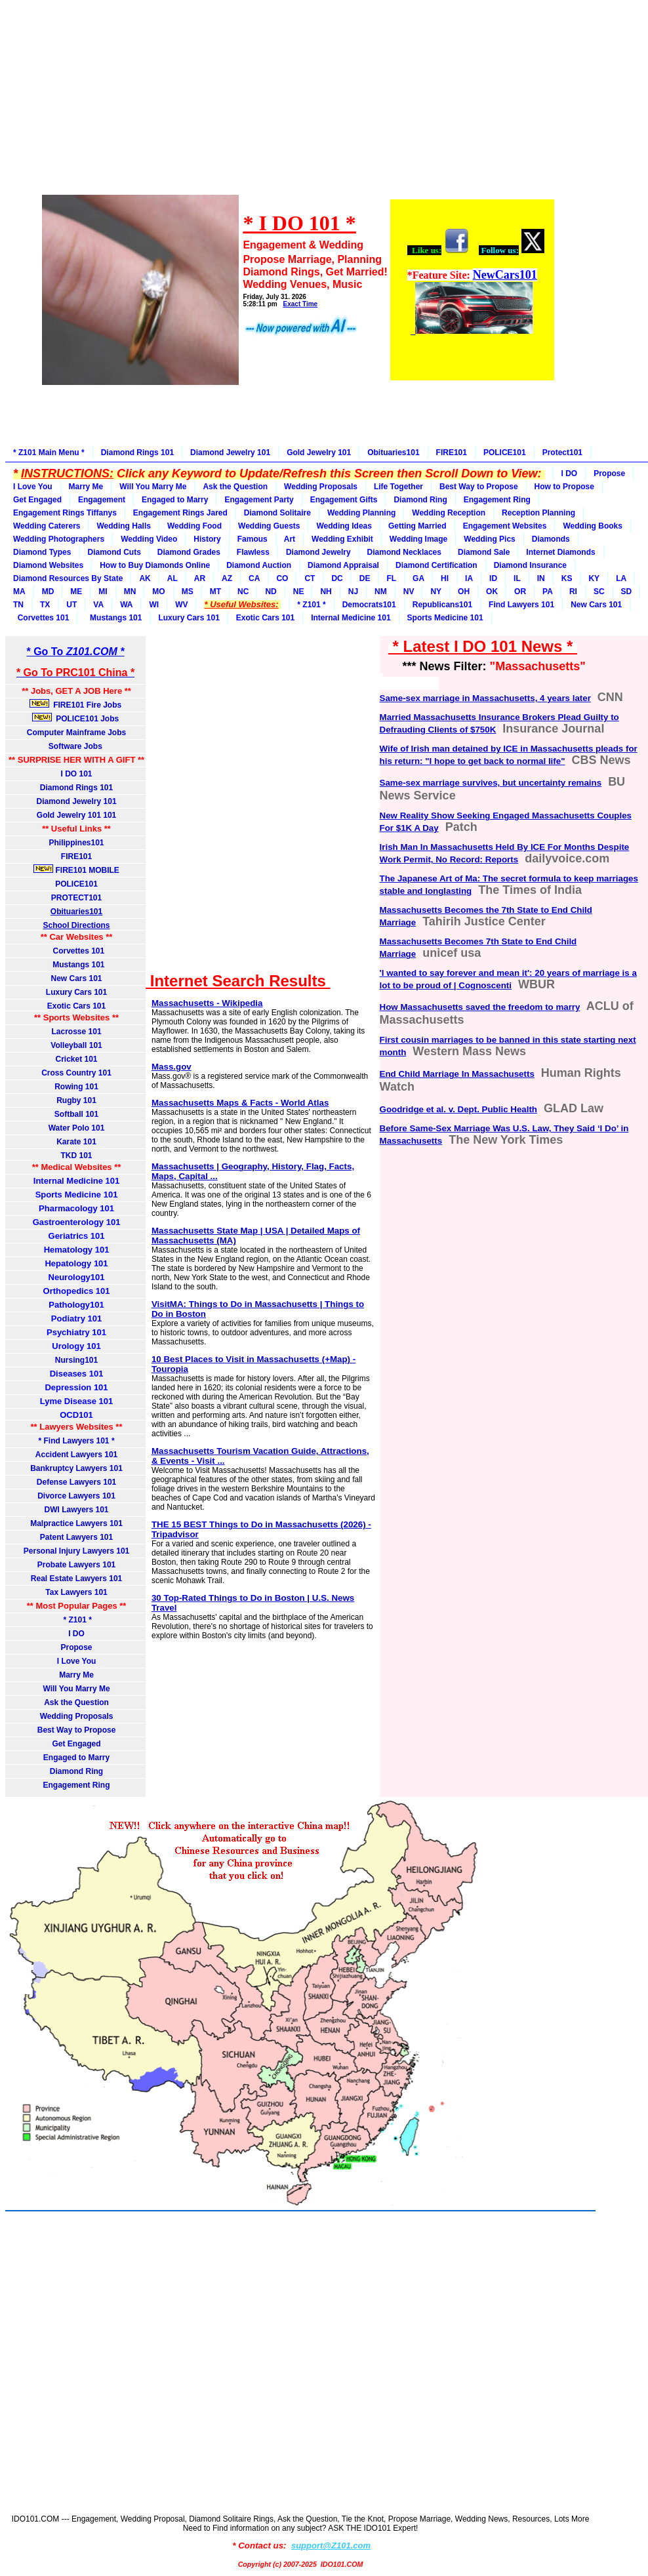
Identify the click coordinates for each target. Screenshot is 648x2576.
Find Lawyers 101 (521, 604)
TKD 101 (76, 1155)
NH (325, 591)
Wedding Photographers (58, 539)
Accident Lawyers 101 (76, 1454)
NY (435, 591)
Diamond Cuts (113, 552)
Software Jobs (76, 746)
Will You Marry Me (152, 486)
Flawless (253, 552)
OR (520, 591)
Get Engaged (37, 499)
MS (187, 591)
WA (126, 604)
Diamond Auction (258, 565)
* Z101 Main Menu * (49, 452)
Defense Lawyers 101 (76, 1482)
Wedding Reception (448, 512)
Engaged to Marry (175, 499)
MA (19, 591)
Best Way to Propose (478, 486)
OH (464, 591)
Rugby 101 (76, 1100)
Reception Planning (538, 512)
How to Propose (564, 486)
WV (181, 604)
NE (298, 591)
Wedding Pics (489, 539)
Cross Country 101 (76, 1072)
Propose (609, 473)
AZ (227, 578)
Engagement (101, 499)
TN (18, 604)
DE (365, 578)
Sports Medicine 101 (445, 617)
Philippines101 (76, 842)
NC (243, 591)
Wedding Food (194, 526)
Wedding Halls (123, 526)
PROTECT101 (76, 897)
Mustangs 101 (113, 617)
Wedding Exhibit (342, 539)
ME (76, 591)
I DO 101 (76, 773)
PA (547, 591)
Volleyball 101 (76, 1045)
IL (517, 578)
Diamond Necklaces (404, 552)
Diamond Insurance (530, 565)
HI (445, 578)
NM (381, 591)
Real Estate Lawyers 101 (76, 1578)
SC (599, 591)
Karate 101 (76, 1141)
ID (493, 578)
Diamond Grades (188, 552)
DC (336, 578)
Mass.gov (172, 1067)
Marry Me (86, 486)
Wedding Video (149, 539)
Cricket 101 (77, 1059)
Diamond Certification (436, 565)
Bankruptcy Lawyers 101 (76, 1468)
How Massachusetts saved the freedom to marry (480, 1007)
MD (48, 591)
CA (254, 578)
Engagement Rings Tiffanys (65, 512)
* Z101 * (311, 604)
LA (621, 578)
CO (282, 578)
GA (418, 578)
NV (409, 591)
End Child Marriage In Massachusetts (457, 1074)
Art (289, 539)
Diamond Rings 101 (137, 452)
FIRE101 (451, 452)
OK (492, 591)
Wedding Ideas (343, 526)
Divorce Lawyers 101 (76, 1495)
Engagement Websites (505, 526)
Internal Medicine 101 (350, 617)
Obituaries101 (393, 452)
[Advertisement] (297, 106)
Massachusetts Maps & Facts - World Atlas (240, 1103)
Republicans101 (442, 604)
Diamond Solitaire (277, 512)
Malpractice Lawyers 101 (76, 1523)
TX (45, 604)
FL (391, 578)
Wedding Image (418, 539)
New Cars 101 (596, 604)
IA (469, 578)
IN (541, 578)
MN (130, 591)
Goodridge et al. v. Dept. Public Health (458, 1109)
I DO (569, 473)
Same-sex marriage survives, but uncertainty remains (491, 783)
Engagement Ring (497, 499)
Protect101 (562, 452)
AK (144, 578)
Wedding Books (592, 526)
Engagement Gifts (344, 499)
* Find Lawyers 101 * (77, 1440)
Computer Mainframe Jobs (76, 732)
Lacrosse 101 (77, 1031)
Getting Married (417, 526)
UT (71, 604)
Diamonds (551, 539)
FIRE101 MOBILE (76, 869)
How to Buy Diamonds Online (155, 565)
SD (626, 591)
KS (567, 578)
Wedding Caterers (46, 526)
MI (102, 591)
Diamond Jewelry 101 (230, 452)
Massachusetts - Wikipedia (207, 1003)
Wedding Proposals (320, 486)
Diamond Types (42, 552)
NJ (353, 591)
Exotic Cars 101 (265, 617)
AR (199, 578)
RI (573, 591)
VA (98, 604)
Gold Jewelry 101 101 (76, 815)
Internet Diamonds (560, 552)
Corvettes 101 (41, 617)
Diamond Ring (420, 499)
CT (309, 578)
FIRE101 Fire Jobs (77, 704)
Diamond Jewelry (318, 552)
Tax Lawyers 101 (76, 1592)
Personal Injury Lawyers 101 (76, 1551)
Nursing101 (76, 1360)
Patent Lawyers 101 (76, 1537)
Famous (252, 539)
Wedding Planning (361, 512)
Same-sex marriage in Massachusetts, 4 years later (485, 698)
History (206, 539)
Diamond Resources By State (68, 578)
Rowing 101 (76, 1086)
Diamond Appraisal (343, 565)
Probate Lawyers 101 (76, 1564)
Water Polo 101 (77, 1128)
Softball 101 (76, 1114)
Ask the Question (235, 486)
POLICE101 (504, 452)
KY (593, 578)
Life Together (398, 486)
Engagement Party (258, 499)
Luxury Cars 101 (188, 617)
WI (154, 604)
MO (158, 591)
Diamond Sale (484, 552)
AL (172, 578)
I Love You (32, 486)
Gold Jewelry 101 (319, 452)
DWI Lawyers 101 (77, 1509)
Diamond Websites (48, 565)
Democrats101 (369, 604)
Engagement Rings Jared (180, 512)
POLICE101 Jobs (76, 718)
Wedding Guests (269, 526)
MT (215, 591)
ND (270, 591)
